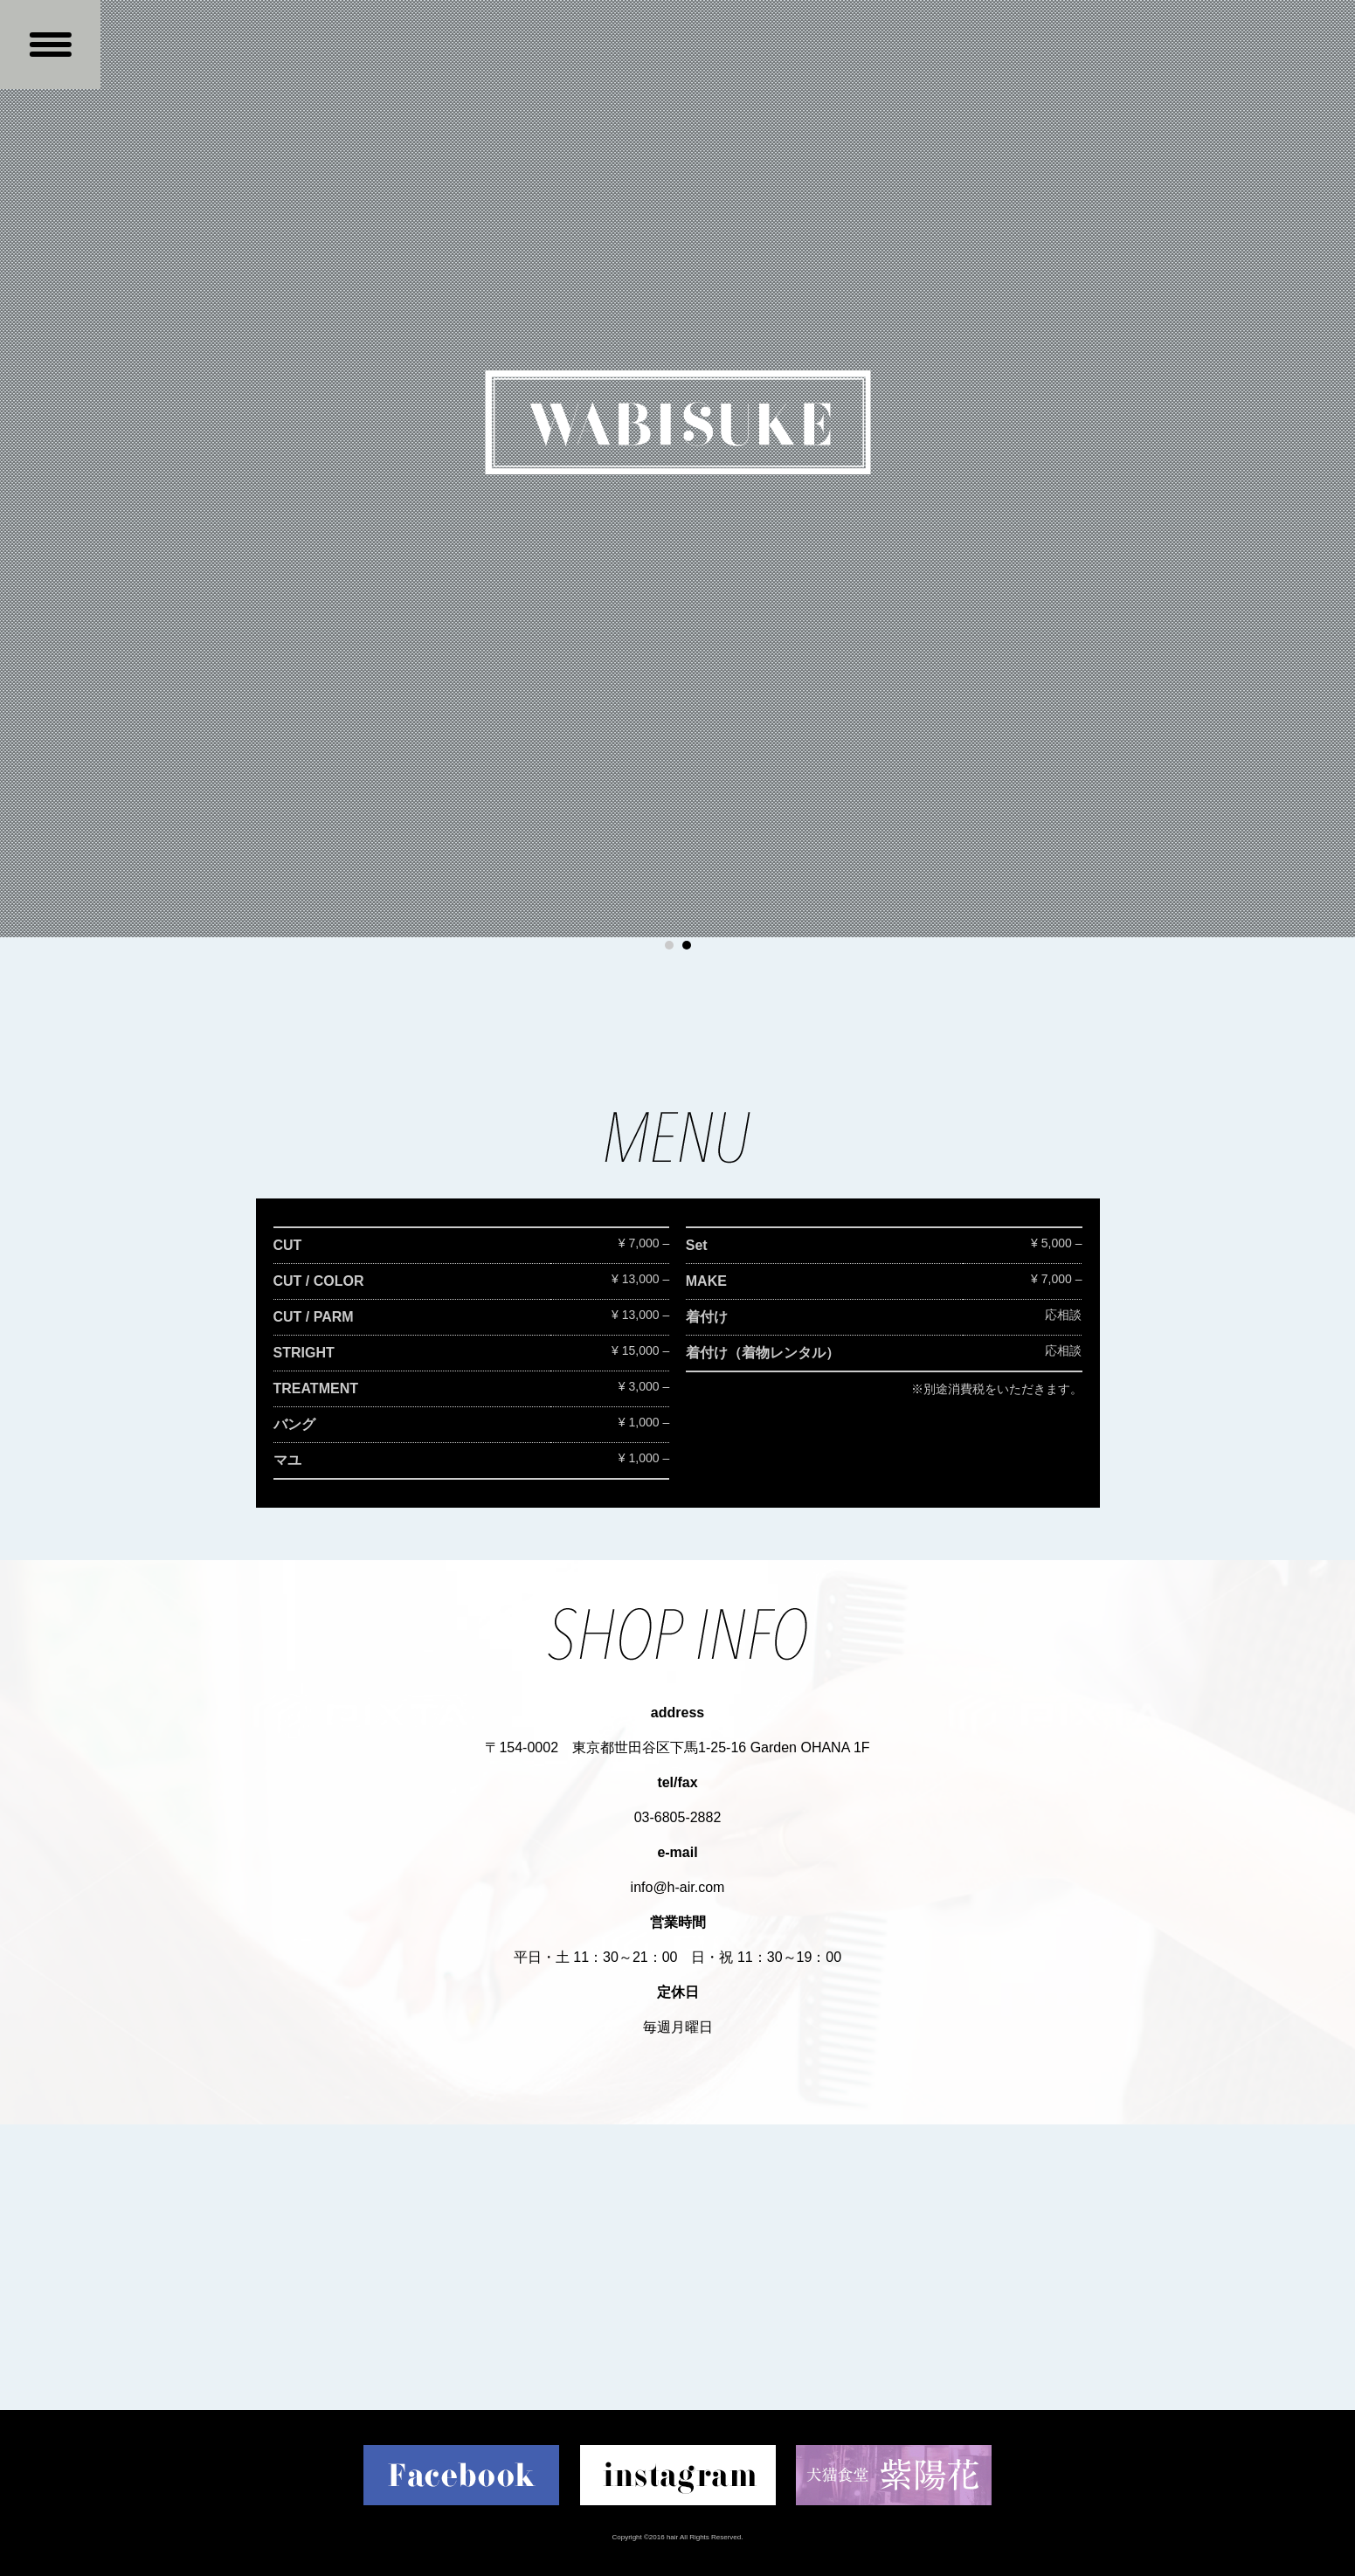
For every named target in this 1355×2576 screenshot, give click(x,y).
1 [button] (669, 945)
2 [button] (686, 945)
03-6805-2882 (678, 1817)
